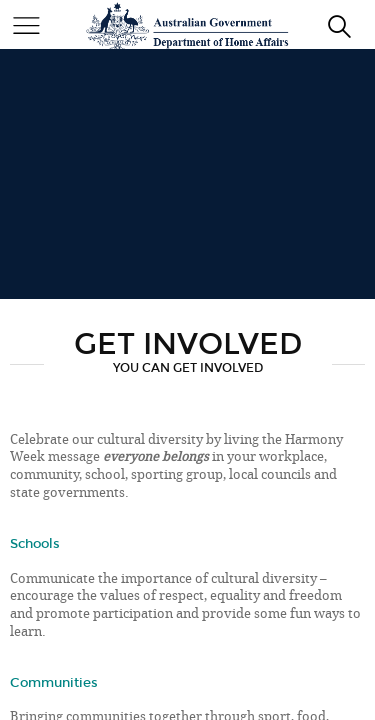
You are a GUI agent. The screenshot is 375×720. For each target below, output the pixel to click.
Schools (35, 543)
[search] (340, 25)
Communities (54, 682)
